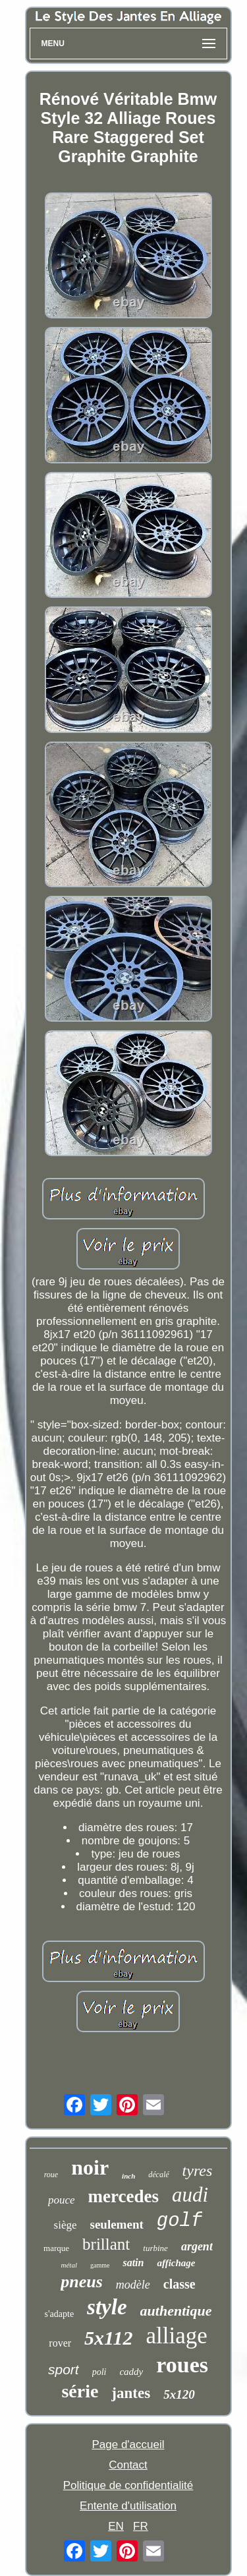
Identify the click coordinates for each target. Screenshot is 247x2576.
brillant (106, 2244)
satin (133, 2262)
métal (69, 2265)
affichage (176, 2263)
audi (190, 2194)
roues (182, 2365)
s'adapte (59, 2314)
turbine (155, 2248)
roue (51, 2174)
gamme (99, 2265)
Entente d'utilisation (128, 2506)
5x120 (179, 2394)
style (106, 2307)
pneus (82, 2281)
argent (197, 2246)
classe (179, 2284)
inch (128, 2176)
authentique (176, 2310)
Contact (128, 2465)
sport (63, 2369)
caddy (131, 2371)
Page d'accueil (128, 2444)
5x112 (108, 2338)
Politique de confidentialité (128, 2485)
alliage (176, 2336)
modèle (133, 2284)
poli (99, 2372)
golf (180, 2221)
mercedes (123, 2196)
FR (140, 2526)
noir (90, 2167)
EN (116, 2526)
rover (60, 2343)
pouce (61, 2200)
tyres (197, 2170)
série (79, 2391)
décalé (158, 2174)
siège (65, 2225)
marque (56, 2248)
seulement (117, 2224)
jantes (130, 2393)
